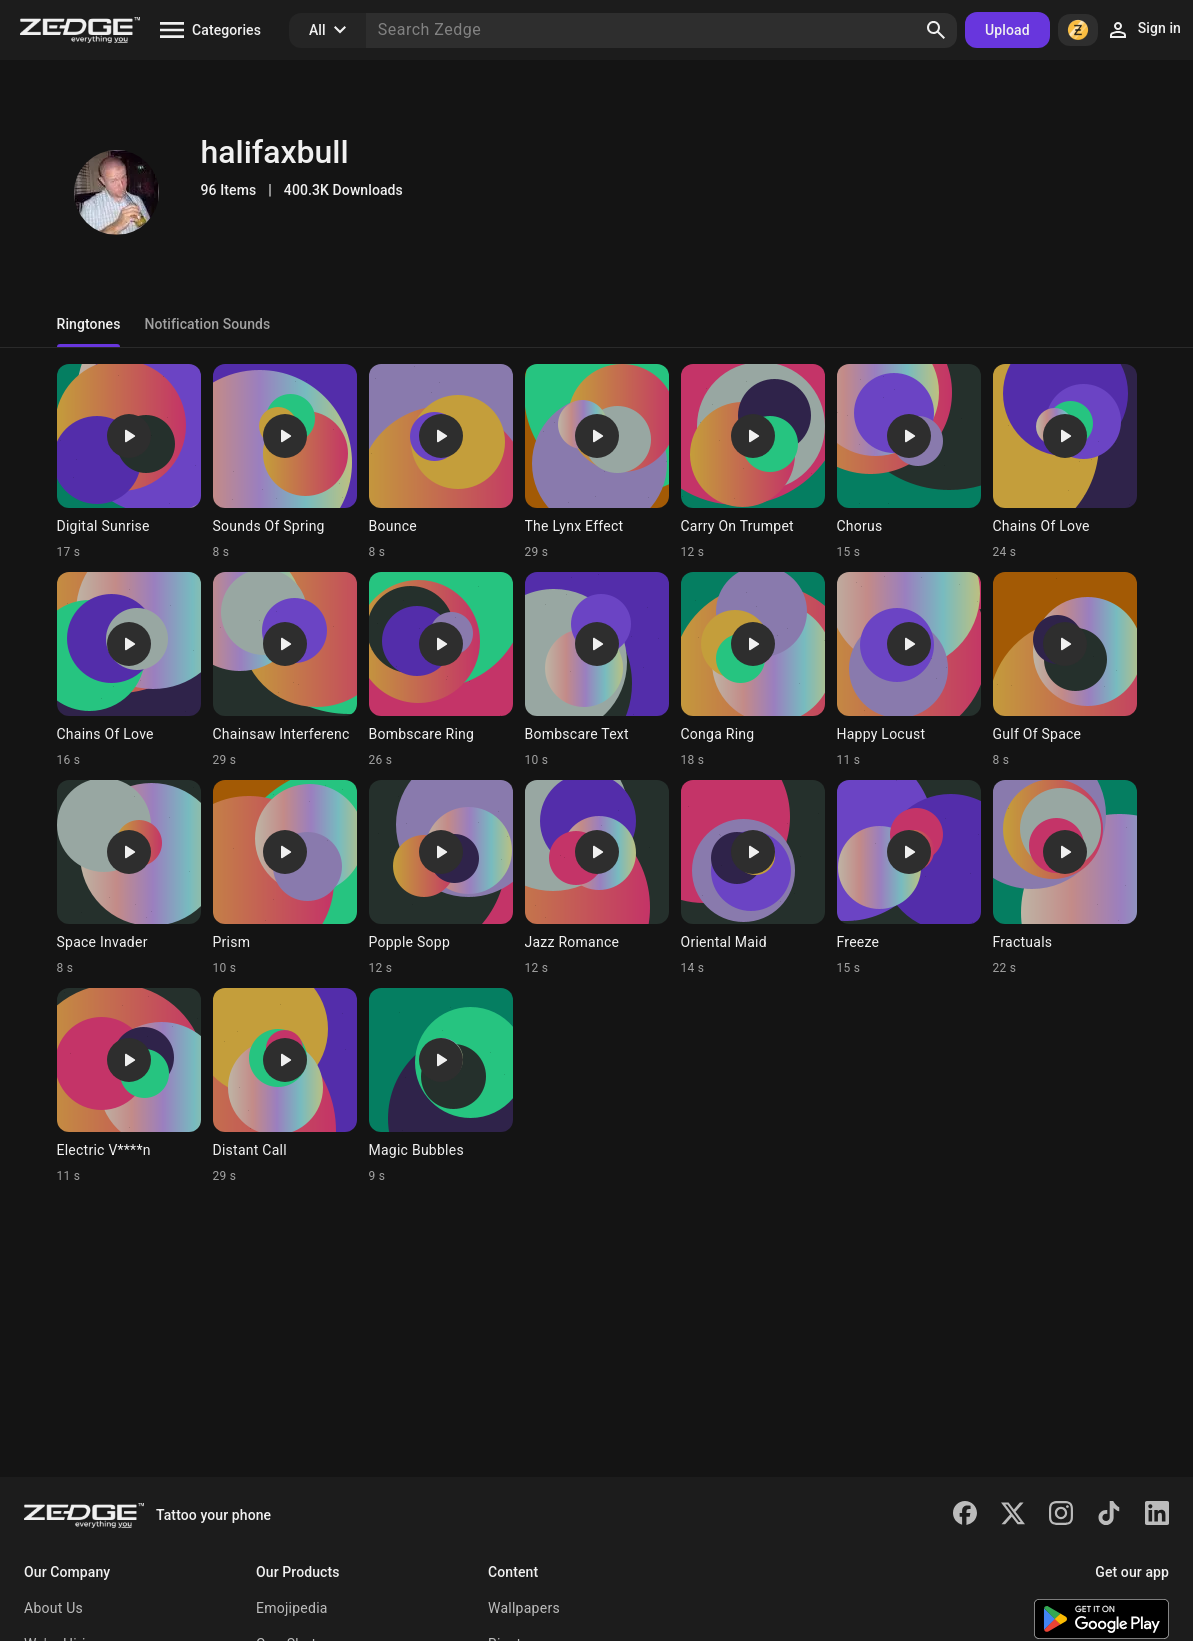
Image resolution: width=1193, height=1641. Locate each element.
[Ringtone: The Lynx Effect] (597, 462)
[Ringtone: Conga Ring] (753, 670)
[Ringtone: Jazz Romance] (597, 878)
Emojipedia (292, 1608)
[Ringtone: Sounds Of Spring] (285, 462)
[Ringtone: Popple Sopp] (441, 878)
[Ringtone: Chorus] (909, 462)
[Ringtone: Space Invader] (129, 878)
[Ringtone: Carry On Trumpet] (753, 462)
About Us (53, 1608)
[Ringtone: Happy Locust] (909, 670)
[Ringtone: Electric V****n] (129, 1086)
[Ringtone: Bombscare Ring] (441, 670)
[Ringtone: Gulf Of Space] (1065, 670)
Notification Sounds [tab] (207, 324)
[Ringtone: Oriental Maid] (753, 878)
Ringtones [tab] (89, 324)
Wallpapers (524, 1608)
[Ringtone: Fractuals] (1065, 878)
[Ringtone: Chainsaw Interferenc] (285, 670)
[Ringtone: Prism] (285, 878)
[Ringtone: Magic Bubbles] (441, 1086)
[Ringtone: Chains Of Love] (1065, 462)
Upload (1007, 30)
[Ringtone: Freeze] (909, 878)
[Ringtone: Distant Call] (285, 1086)
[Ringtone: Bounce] (441, 462)
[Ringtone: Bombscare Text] (597, 670)
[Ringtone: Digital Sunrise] (129, 462)
